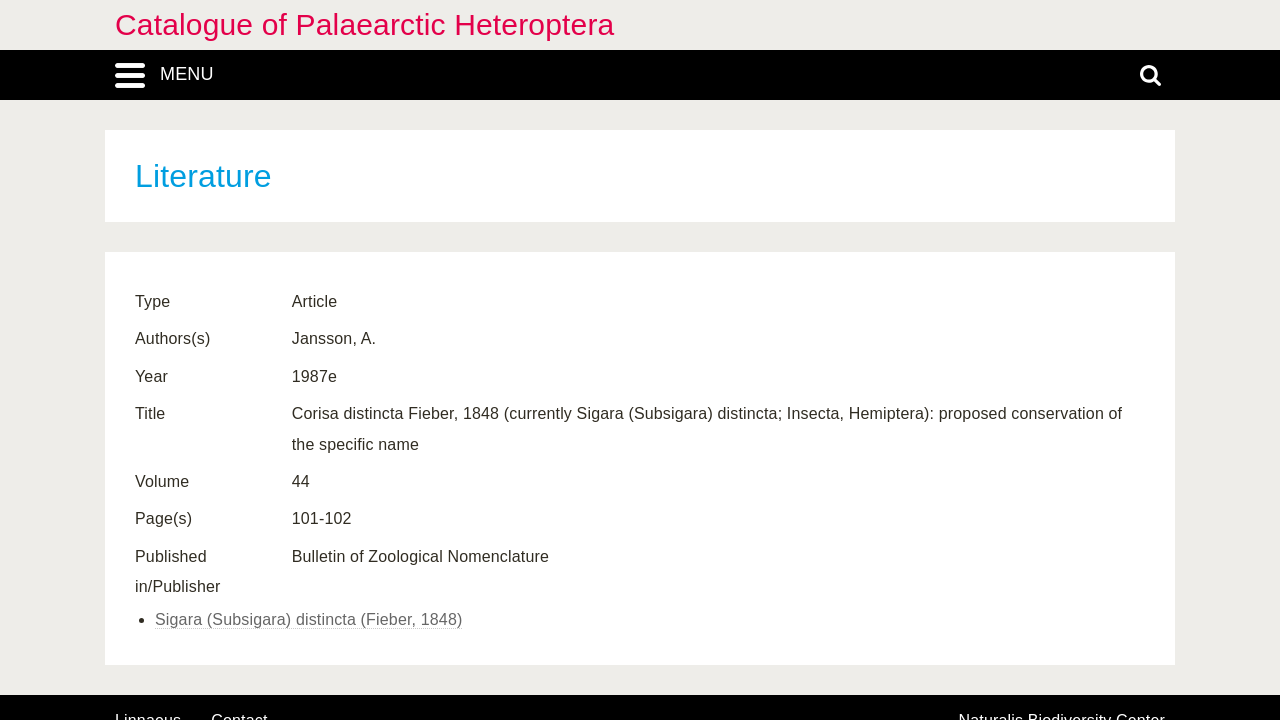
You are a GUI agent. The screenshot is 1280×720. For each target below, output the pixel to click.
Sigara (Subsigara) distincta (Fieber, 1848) (308, 619)
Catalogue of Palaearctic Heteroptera (364, 24)
